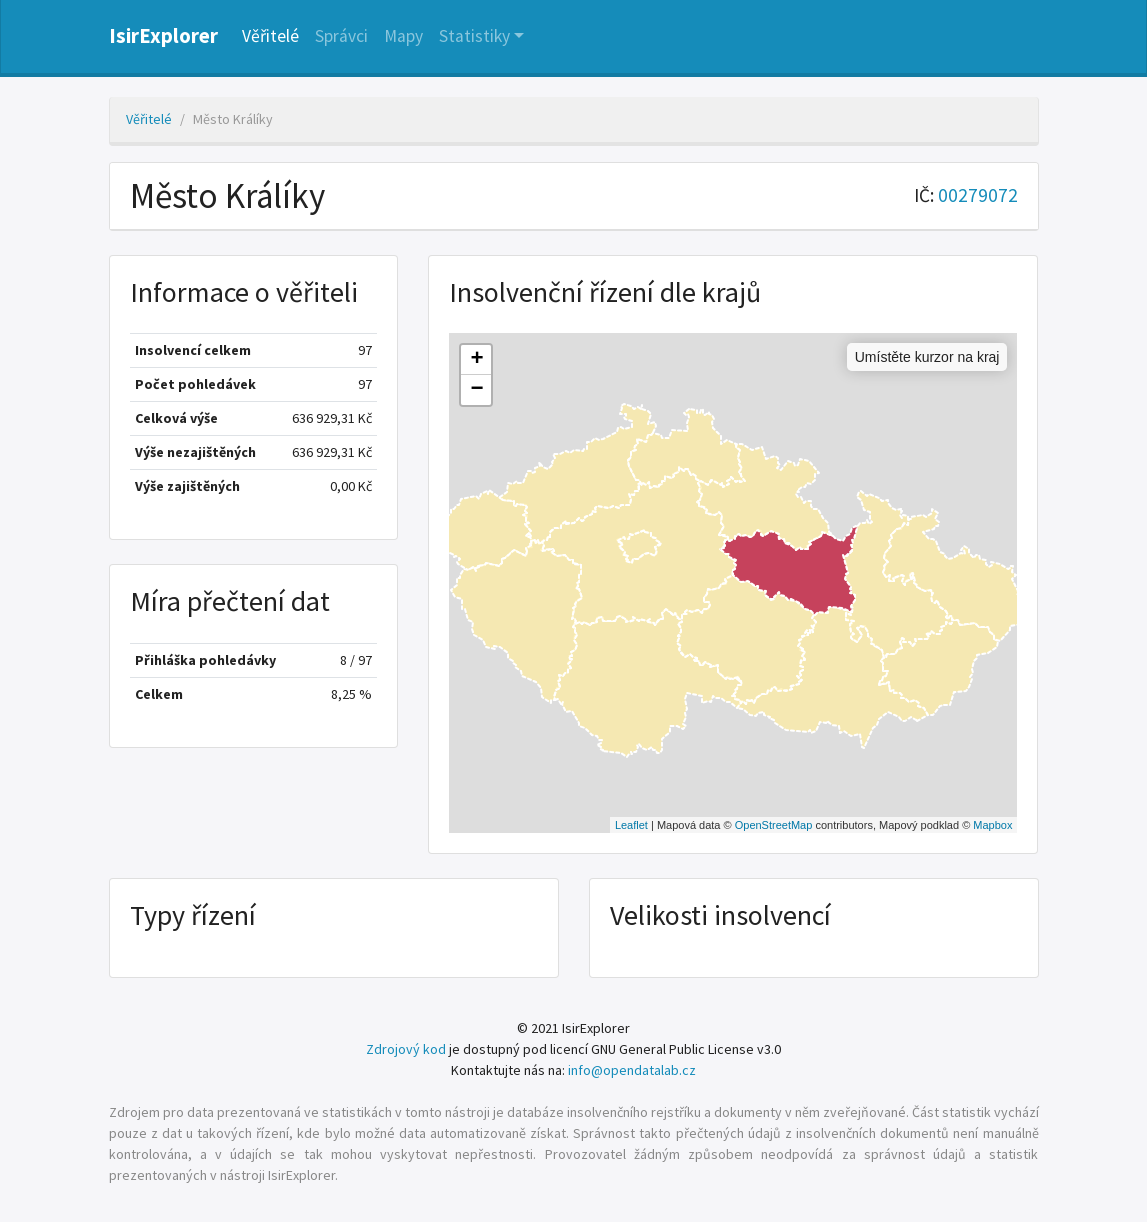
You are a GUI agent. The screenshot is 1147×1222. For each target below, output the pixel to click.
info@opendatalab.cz (632, 1070)
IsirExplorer (163, 36)
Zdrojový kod (406, 1049)
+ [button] (476, 360)
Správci (341, 36)
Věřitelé (270, 36)
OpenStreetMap (774, 825)
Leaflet (631, 825)
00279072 (978, 195)
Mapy (403, 36)
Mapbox (992, 825)
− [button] (476, 390)
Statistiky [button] (474, 36)
